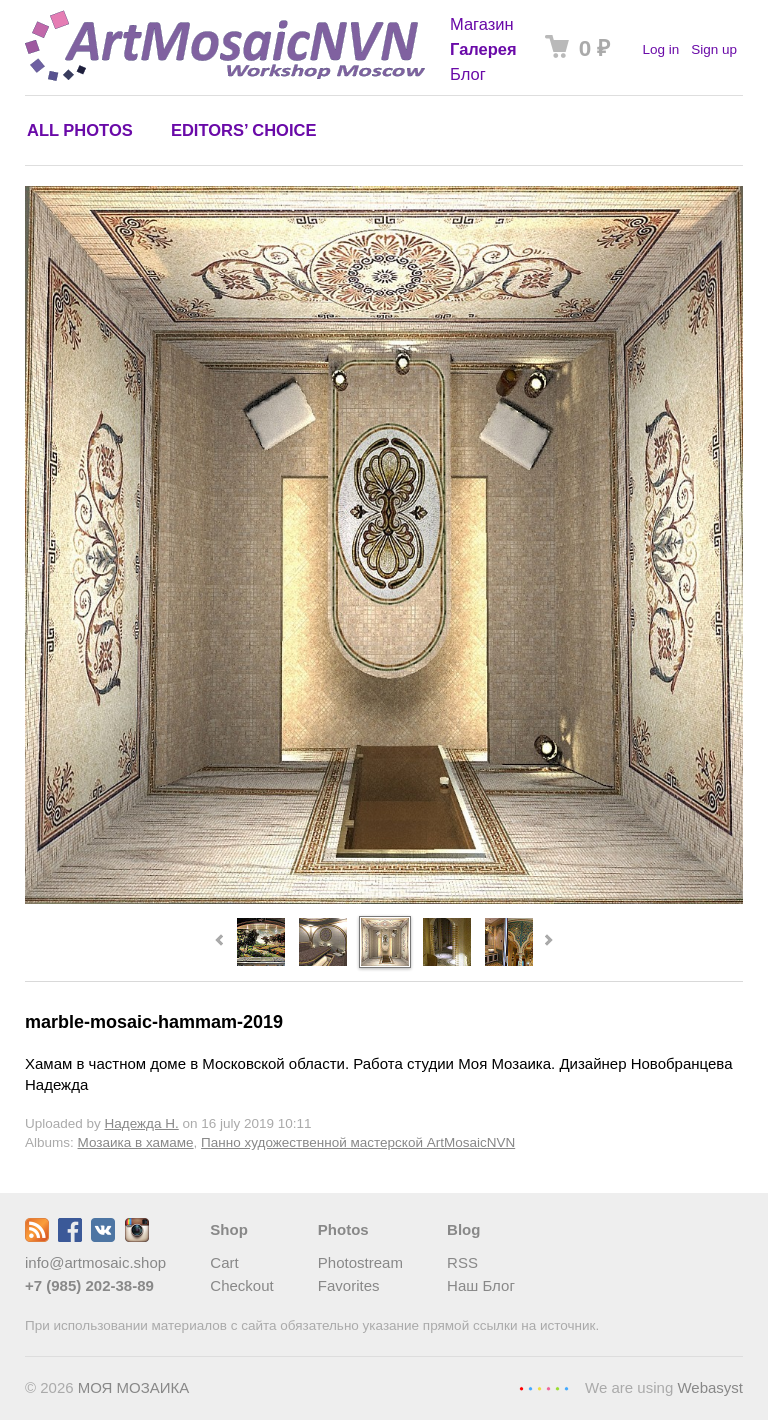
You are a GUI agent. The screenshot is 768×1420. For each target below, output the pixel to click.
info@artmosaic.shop (95, 1262)
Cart (224, 1262)
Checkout (241, 1285)
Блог (468, 74)
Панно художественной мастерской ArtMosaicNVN (358, 1142)
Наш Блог (481, 1285)
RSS (462, 1262)
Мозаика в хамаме (136, 1142)
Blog (463, 1229)
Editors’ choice (243, 130)
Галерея (483, 49)
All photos (80, 130)
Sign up (714, 49)
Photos (343, 1229)
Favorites (349, 1285)
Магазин (482, 24)
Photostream (360, 1262)
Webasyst (710, 1387)
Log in (660, 49)
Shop (229, 1229)
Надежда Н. (142, 1123)
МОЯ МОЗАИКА (134, 1387)
